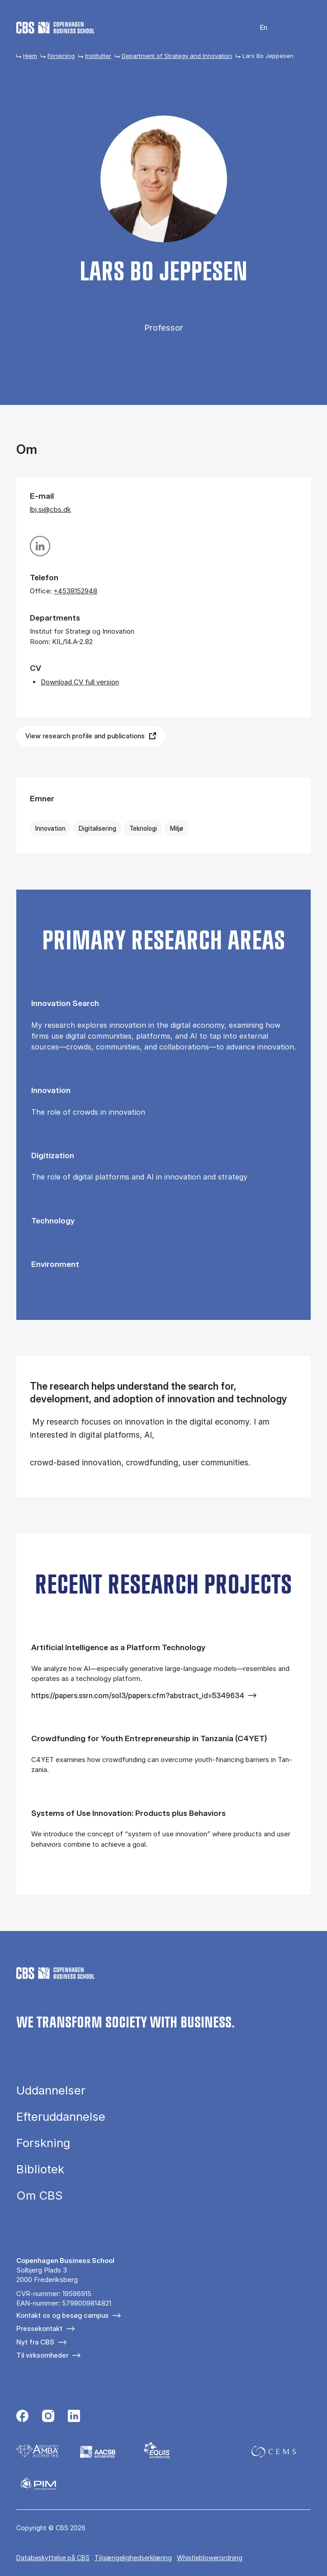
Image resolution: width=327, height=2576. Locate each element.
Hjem (30, 55)
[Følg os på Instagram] (48, 2417)
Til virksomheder (42, 2355)
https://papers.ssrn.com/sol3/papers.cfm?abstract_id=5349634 (137, 1695)
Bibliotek (40, 2169)
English (258, 28)
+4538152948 (75, 591)
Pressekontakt (39, 2328)
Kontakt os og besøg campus (62, 2315)
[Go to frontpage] (55, 28)
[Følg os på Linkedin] (74, 2417)
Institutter (98, 55)
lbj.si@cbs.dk (50, 509)
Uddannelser (50, 2090)
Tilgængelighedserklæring (133, 2558)
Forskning (61, 55)
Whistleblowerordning (209, 2558)
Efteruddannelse (60, 2117)
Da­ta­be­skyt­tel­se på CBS (53, 2558)
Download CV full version (80, 682)
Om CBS (39, 2195)
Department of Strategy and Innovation (177, 55)
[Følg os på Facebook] (22, 2417)
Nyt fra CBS (35, 2342)
